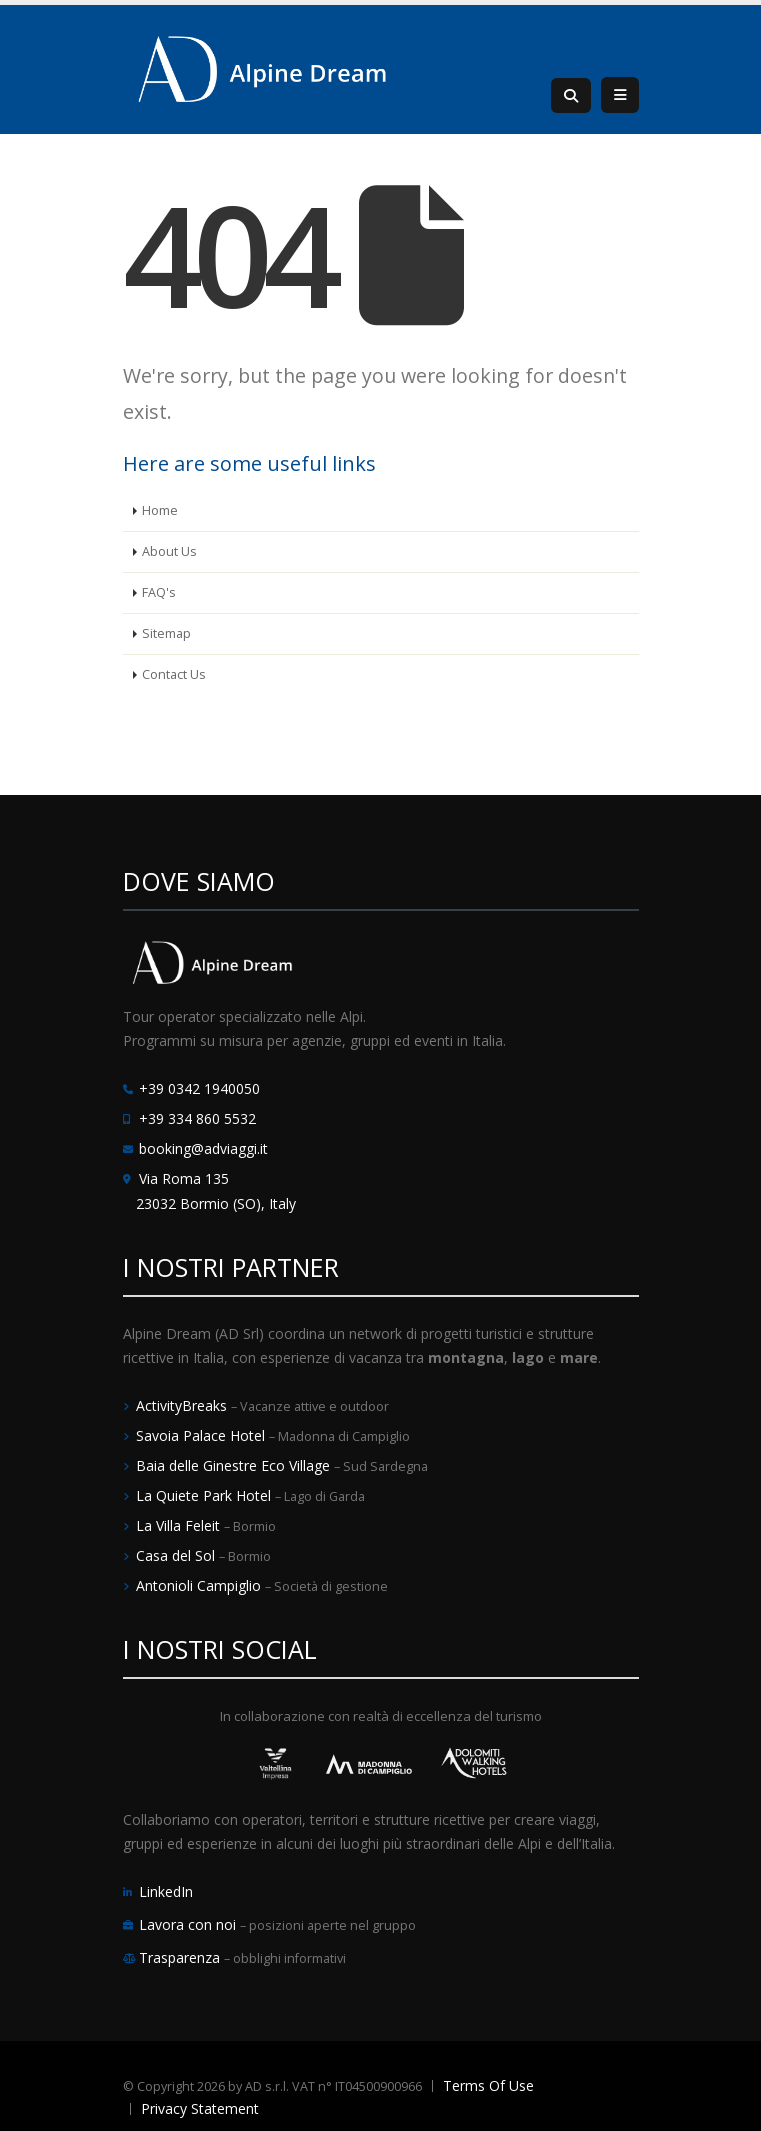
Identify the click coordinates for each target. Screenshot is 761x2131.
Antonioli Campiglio (200, 1585)
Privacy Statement (200, 2108)
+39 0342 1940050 (199, 1088)
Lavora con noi (189, 1924)
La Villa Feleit (180, 1525)
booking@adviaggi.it (203, 1148)
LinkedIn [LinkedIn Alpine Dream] (166, 1891)
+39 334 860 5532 (197, 1118)
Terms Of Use (488, 2085)
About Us (169, 551)
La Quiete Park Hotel (205, 1495)
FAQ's (159, 592)
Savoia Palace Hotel (202, 1435)
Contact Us (174, 674)
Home (160, 510)
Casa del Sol (177, 1555)
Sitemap (166, 633)
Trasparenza (181, 1957)
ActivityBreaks (183, 1405)
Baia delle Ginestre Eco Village (235, 1465)
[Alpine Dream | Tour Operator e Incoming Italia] (263, 67)
